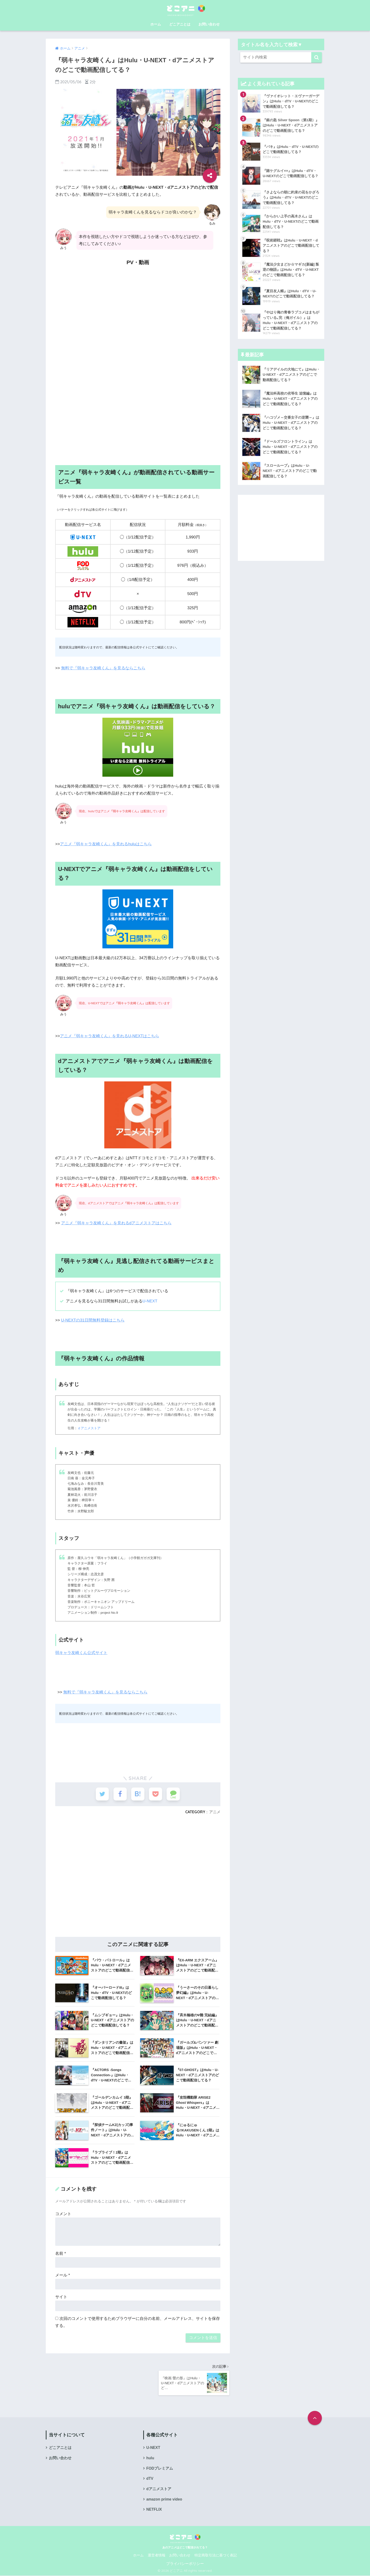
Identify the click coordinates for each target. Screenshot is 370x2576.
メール (62, 2274)
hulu (150, 2458)
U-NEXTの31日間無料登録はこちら (93, 1320)
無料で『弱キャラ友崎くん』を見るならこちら (103, 668)
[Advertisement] (137, 418)
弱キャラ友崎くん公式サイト (81, 1653)
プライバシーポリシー (185, 2564)
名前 (60, 2253)
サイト (61, 2296)
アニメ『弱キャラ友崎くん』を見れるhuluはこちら (106, 844)
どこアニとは (179, 24)
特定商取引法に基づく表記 (215, 2556)
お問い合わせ (209, 24)
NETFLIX (154, 2510)
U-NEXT (150, 1301)
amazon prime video (164, 2499)
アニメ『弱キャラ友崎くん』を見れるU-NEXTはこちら (109, 1036)
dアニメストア (158, 2489)
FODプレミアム (159, 2468)
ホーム (155, 24)
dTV (149, 2479)
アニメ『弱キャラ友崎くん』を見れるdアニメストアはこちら (116, 1223)
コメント (63, 2213)
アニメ (214, 1811)
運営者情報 (156, 2556)
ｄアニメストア (89, 1428)
